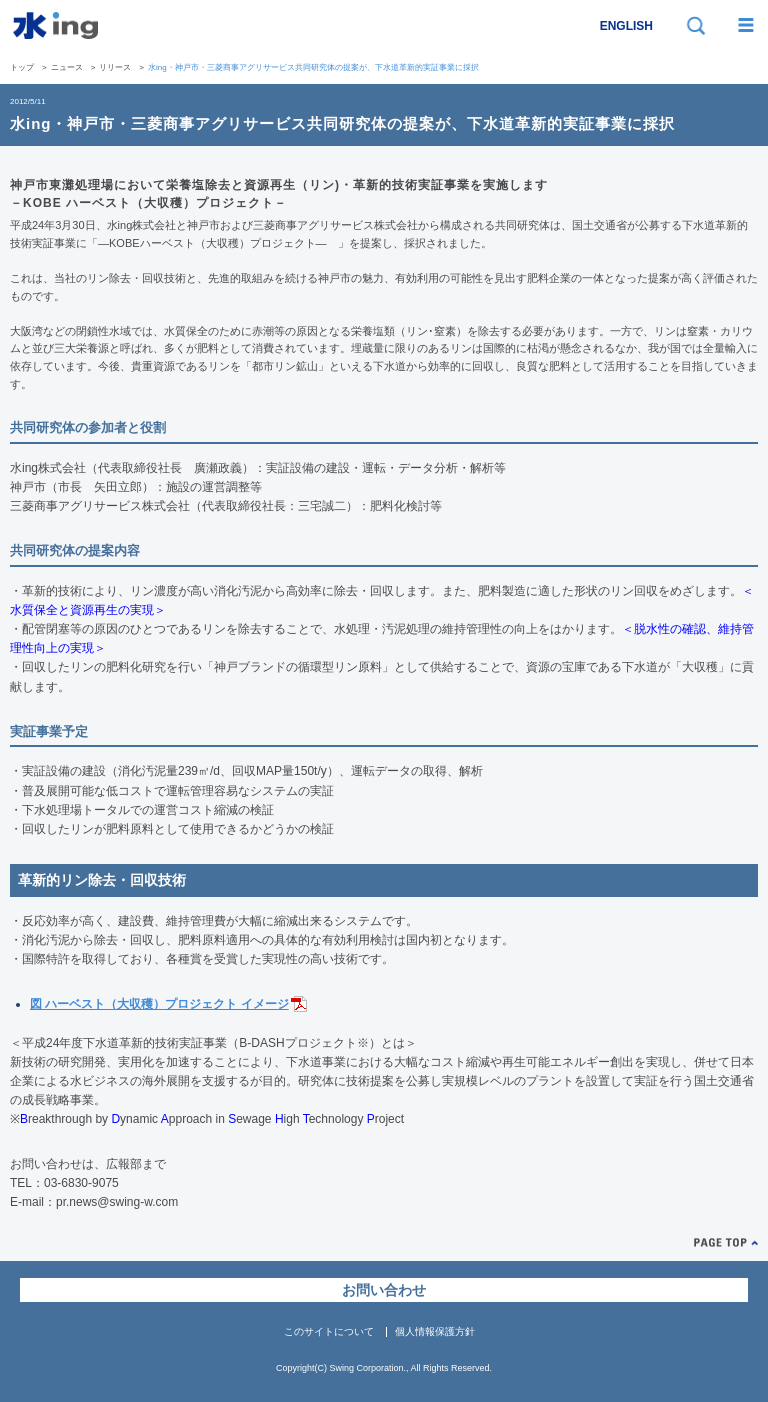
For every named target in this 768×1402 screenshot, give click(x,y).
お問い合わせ (384, 1290)
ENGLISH (626, 26)
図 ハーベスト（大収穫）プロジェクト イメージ (159, 1004)
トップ (22, 67)
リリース (115, 67)
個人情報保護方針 (435, 1331)
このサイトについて (329, 1331)
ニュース (67, 67)
